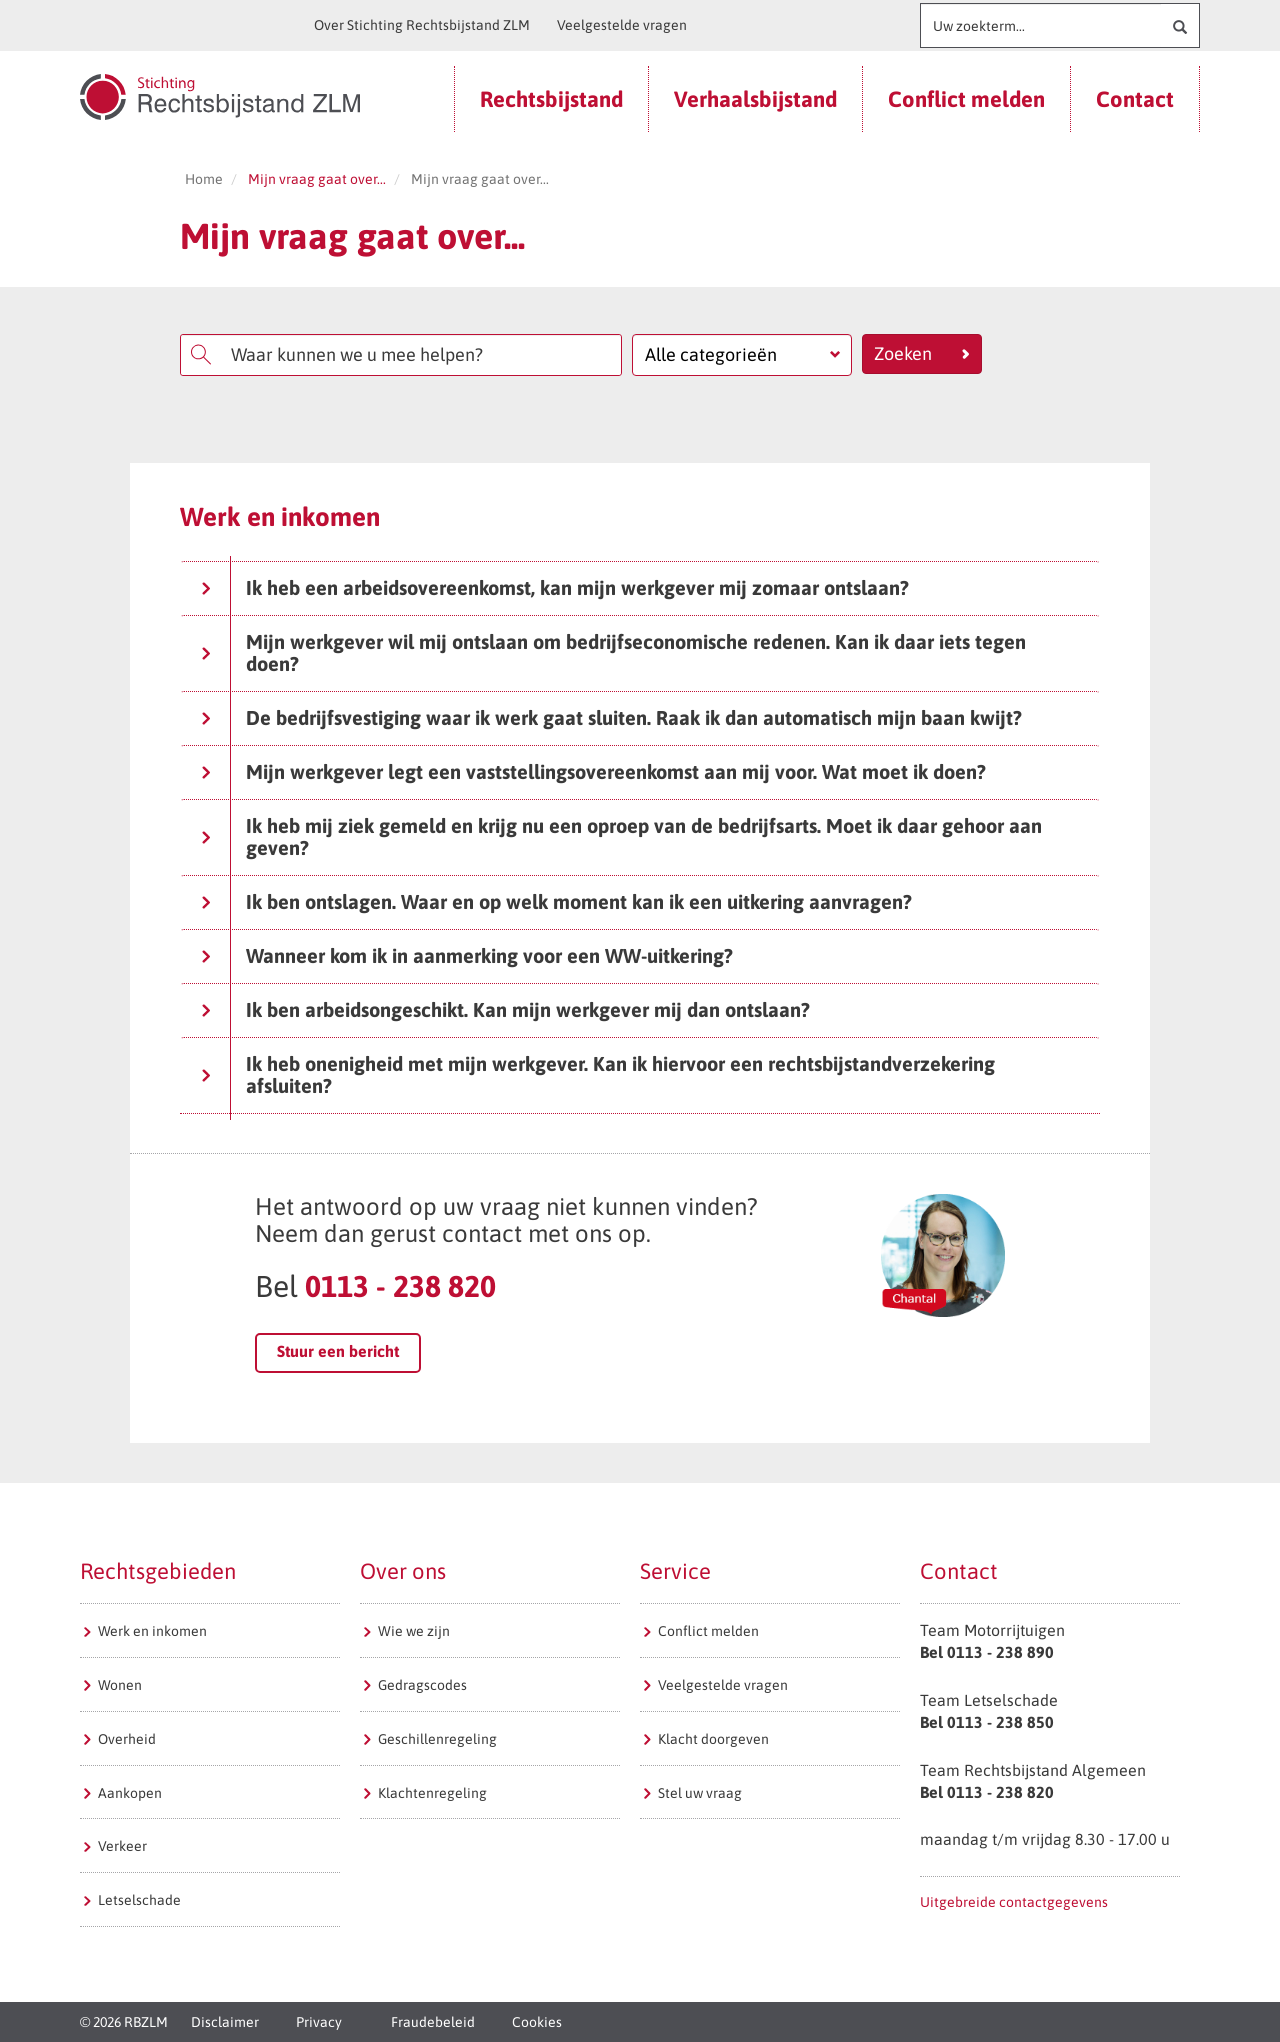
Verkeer (122, 1846)
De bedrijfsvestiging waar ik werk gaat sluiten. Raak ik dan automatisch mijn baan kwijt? (611, 717)
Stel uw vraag (700, 1793)
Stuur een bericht (338, 1351)
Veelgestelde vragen (622, 25)
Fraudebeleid (433, 2022)
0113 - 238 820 (400, 1286)
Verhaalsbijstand (755, 99)
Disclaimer (225, 2022)
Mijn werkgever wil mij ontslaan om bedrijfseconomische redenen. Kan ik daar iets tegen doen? (613, 652)
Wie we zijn (414, 1631)
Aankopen (130, 1793)
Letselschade (139, 1900)
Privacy (319, 2022)
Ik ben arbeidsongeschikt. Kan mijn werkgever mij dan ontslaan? (505, 1009)
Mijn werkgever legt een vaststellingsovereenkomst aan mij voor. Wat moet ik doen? (593, 771)
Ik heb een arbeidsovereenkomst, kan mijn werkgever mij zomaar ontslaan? (555, 587)
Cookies (537, 2022)
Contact (1135, 99)
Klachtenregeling (432, 1793)
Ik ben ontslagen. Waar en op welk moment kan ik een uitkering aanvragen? (556, 901)
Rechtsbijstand (551, 99)
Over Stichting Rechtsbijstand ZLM (422, 25)
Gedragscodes (422, 1685)
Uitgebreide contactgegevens (1014, 1902)
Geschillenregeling (437, 1739)
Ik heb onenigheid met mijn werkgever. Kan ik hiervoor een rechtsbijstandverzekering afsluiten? (598, 1074)
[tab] (640, 588)
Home (204, 179)
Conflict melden (966, 99)
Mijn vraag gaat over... (317, 179)
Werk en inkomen (152, 1631)
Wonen (120, 1685)
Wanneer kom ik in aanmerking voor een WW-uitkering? (467, 955)
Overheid (127, 1739)
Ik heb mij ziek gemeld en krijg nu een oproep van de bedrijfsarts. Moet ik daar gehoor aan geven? (621, 836)
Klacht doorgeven (713, 1739)
